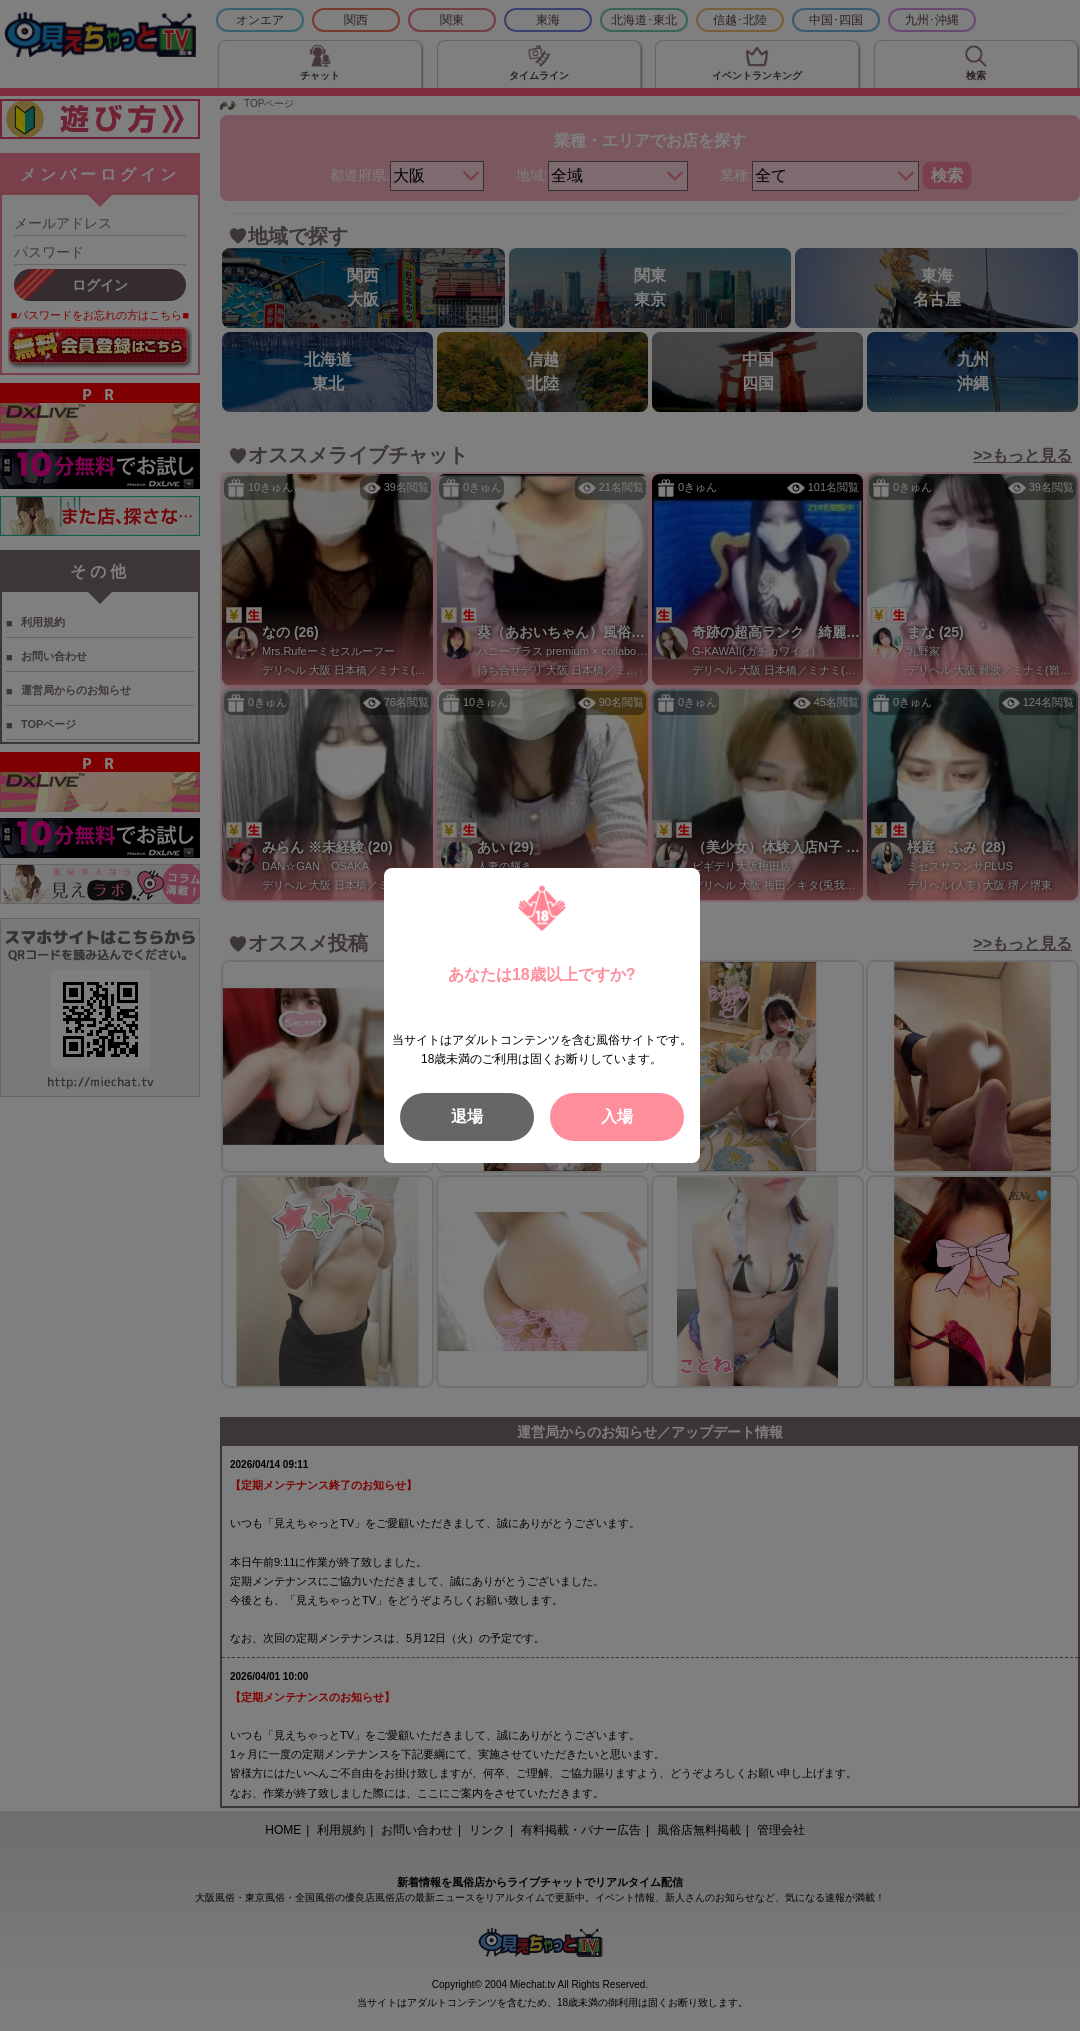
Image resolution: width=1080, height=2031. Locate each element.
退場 (467, 1116)
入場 (617, 1116)
